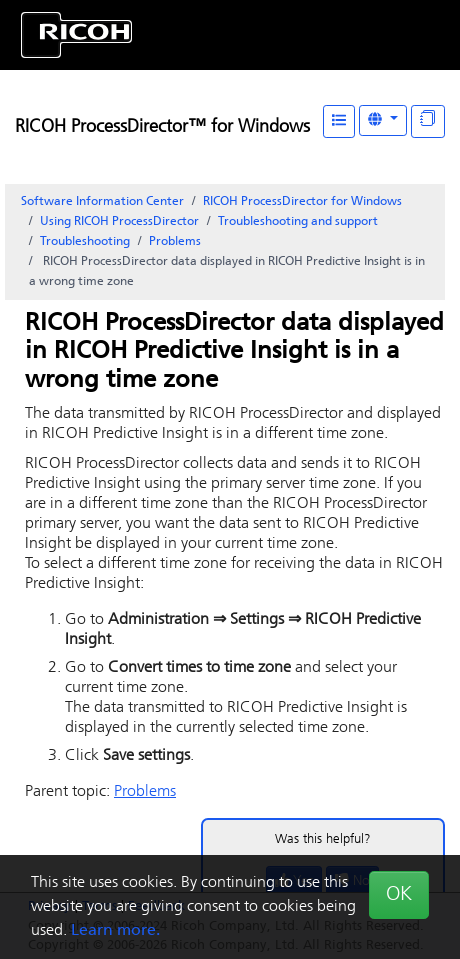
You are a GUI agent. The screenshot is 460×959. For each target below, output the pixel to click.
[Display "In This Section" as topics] (428, 121)
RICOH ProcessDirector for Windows (302, 202)
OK (399, 895)
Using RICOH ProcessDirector (119, 222)
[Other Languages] (383, 120)
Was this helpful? (323, 839)
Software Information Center (102, 202)
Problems (175, 242)
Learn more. (115, 931)
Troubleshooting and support (298, 222)
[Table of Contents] (339, 121)
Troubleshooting (85, 242)
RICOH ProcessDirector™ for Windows (162, 127)
